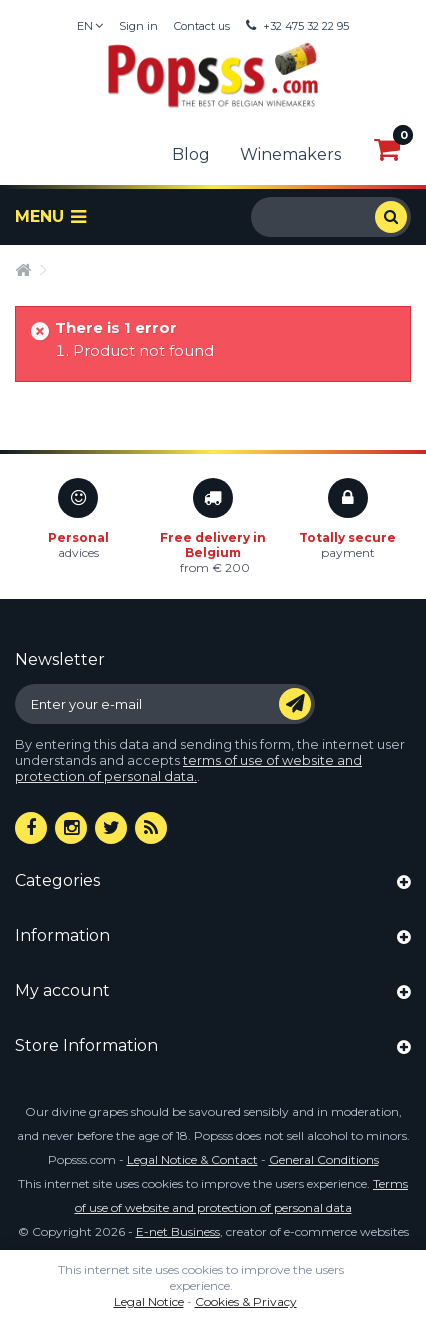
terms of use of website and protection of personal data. (188, 768)
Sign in (138, 26)
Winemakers (290, 154)
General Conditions (324, 1159)
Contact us (202, 26)
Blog (191, 154)
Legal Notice (149, 1301)
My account (62, 990)
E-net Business (178, 1231)
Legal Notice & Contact (192, 1159)
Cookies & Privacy (246, 1301)
